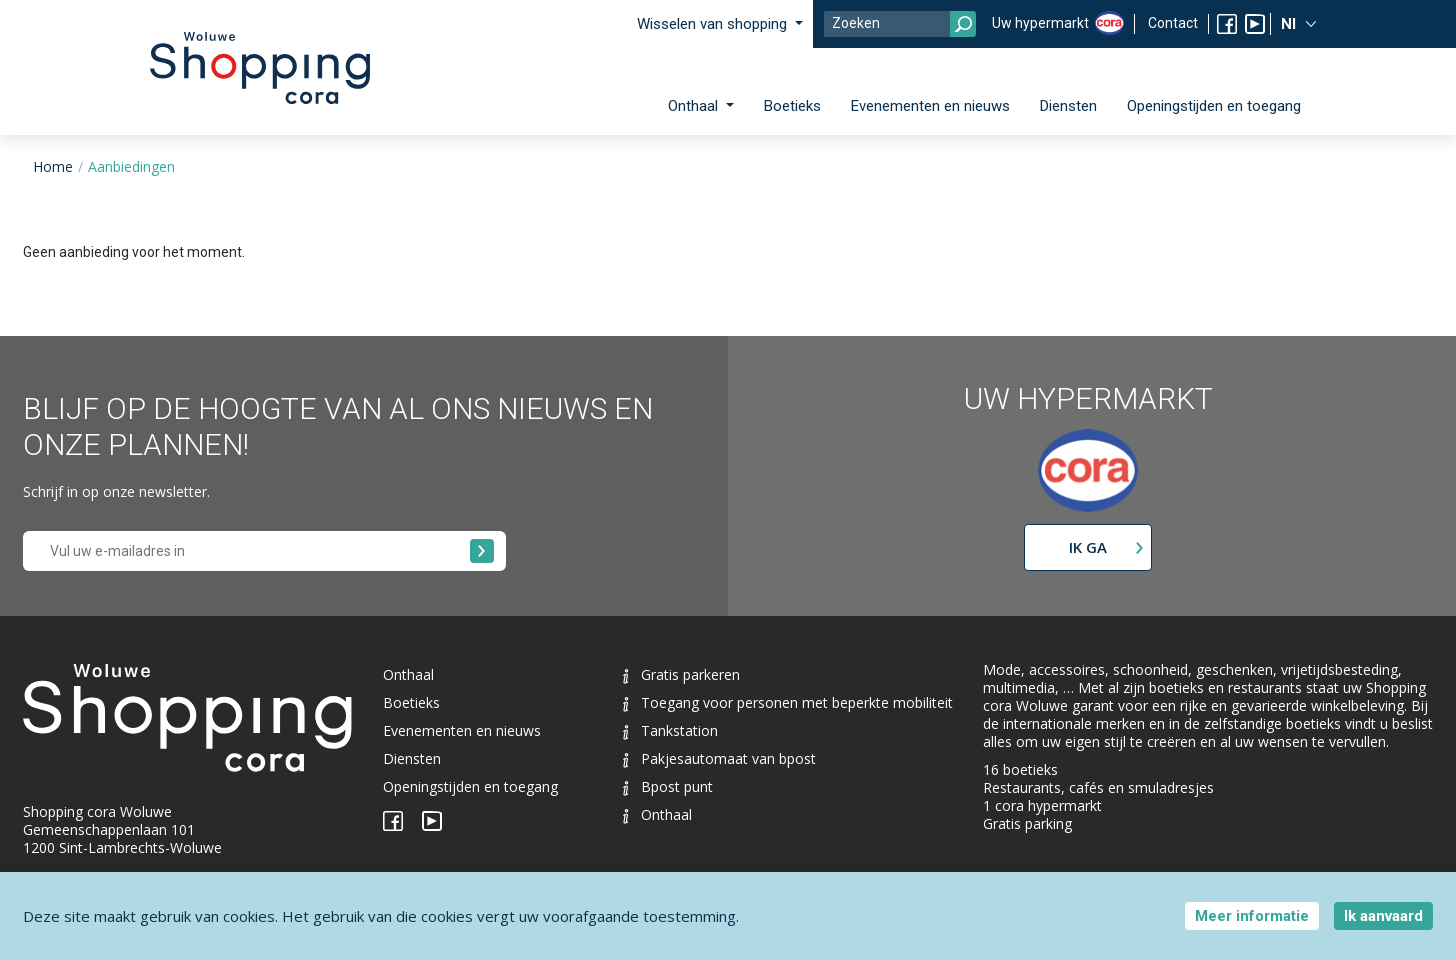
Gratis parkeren (681, 674)
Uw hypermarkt (1040, 23)
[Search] (900, 24)
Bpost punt (668, 786)
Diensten (1068, 106)
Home (53, 166)
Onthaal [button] (695, 106)
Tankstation (670, 730)
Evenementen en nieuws (930, 106)
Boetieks (792, 106)
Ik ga (1088, 547)
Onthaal (408, 674)
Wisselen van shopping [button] (714, 24)
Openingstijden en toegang (1214, 106)
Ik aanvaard (1383, 916)
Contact (1173, 23)
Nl (1290, 24)
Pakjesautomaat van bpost (719, 758)
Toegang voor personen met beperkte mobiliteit (788, 702)
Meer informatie (1252, 916)
